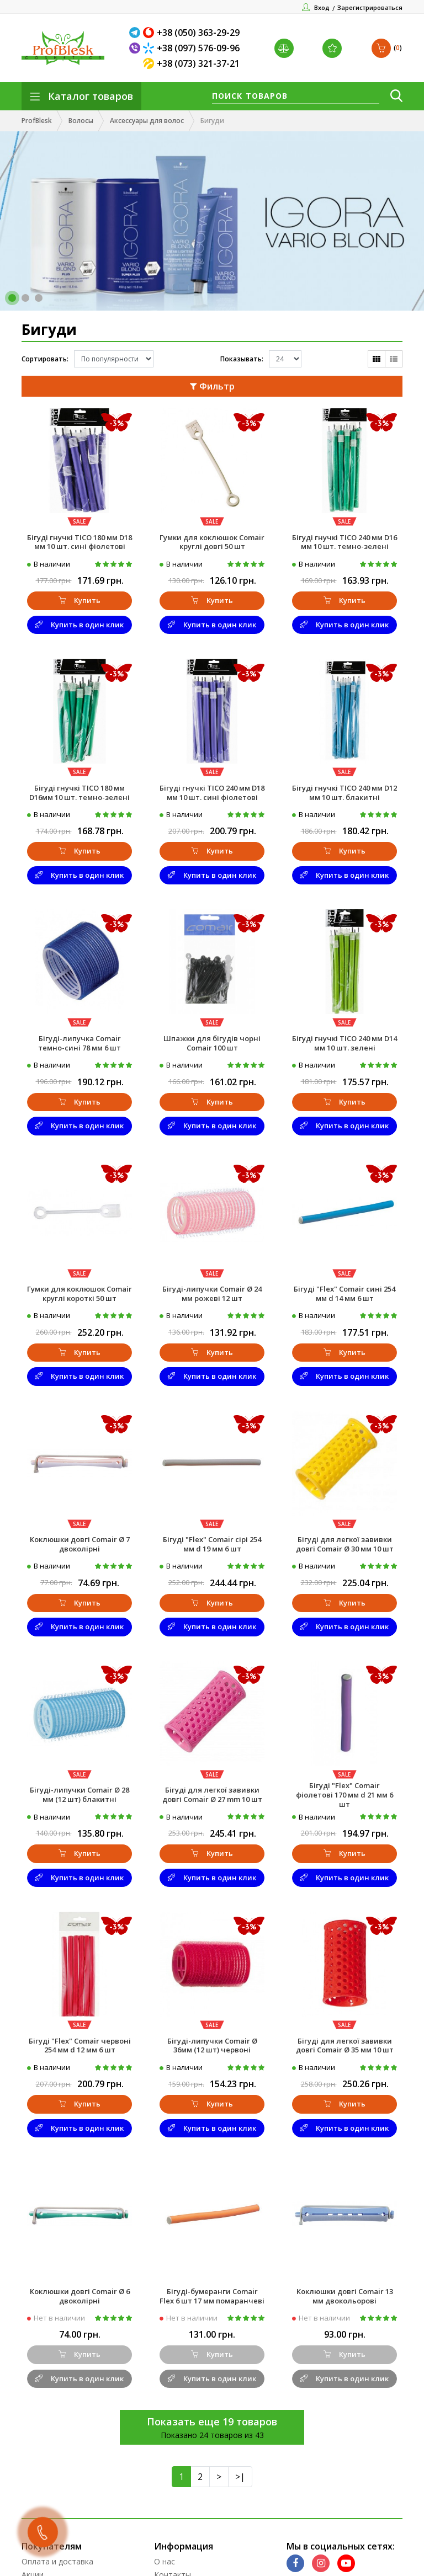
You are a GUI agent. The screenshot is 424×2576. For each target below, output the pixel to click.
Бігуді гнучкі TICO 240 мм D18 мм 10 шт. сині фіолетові (212, 792)
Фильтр (212, 386)
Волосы (80, 120)
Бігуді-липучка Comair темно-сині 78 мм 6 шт (79, 1043)
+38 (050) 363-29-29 (198, 32)
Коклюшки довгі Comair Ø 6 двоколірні (80, 2296)
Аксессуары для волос (147, 120)
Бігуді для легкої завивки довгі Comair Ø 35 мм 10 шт (345, 2045)
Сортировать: (45, 359)
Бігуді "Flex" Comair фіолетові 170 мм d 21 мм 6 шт (344, 1794)
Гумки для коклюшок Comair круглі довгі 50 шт (212, 542)
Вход (322, 7)
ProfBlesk (37, 120)
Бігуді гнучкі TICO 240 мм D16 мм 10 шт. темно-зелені (344, 542)
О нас (164, 2561)
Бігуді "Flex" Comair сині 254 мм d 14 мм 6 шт (344, 1293)
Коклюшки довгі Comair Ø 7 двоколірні (80, 1544)
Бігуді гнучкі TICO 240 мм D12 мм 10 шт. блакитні (344, 792)
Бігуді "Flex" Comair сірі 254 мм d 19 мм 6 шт (212, 1544)
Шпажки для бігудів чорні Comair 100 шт (212, 1043)
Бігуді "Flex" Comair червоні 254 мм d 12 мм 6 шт (80, 2045)
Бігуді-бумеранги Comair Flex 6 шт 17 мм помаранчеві (212, 2296)
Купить (79, 600)
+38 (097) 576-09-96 (198, 48)
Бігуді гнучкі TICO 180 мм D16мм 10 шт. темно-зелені (79, 792)
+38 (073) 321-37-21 (198, 63)
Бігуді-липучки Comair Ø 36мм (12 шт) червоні (212, 2045)
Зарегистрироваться (369, 7)
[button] (12, 298)
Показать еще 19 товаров (212, 2421)
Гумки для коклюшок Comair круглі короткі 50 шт (79, 1293)
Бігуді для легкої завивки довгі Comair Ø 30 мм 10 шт (345, 1544)
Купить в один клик (79, 625)
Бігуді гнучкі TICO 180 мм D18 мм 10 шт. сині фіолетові (79, 542)
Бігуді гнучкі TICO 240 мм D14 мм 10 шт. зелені (344, 1043)
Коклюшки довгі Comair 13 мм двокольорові (344, 2296)
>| (240, 2477)
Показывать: (241, 359)
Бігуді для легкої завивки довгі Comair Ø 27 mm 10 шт (212, 1794)
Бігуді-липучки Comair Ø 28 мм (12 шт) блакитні (79, 1794)
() (387, 48)
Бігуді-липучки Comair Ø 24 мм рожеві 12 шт (212, 1293)
